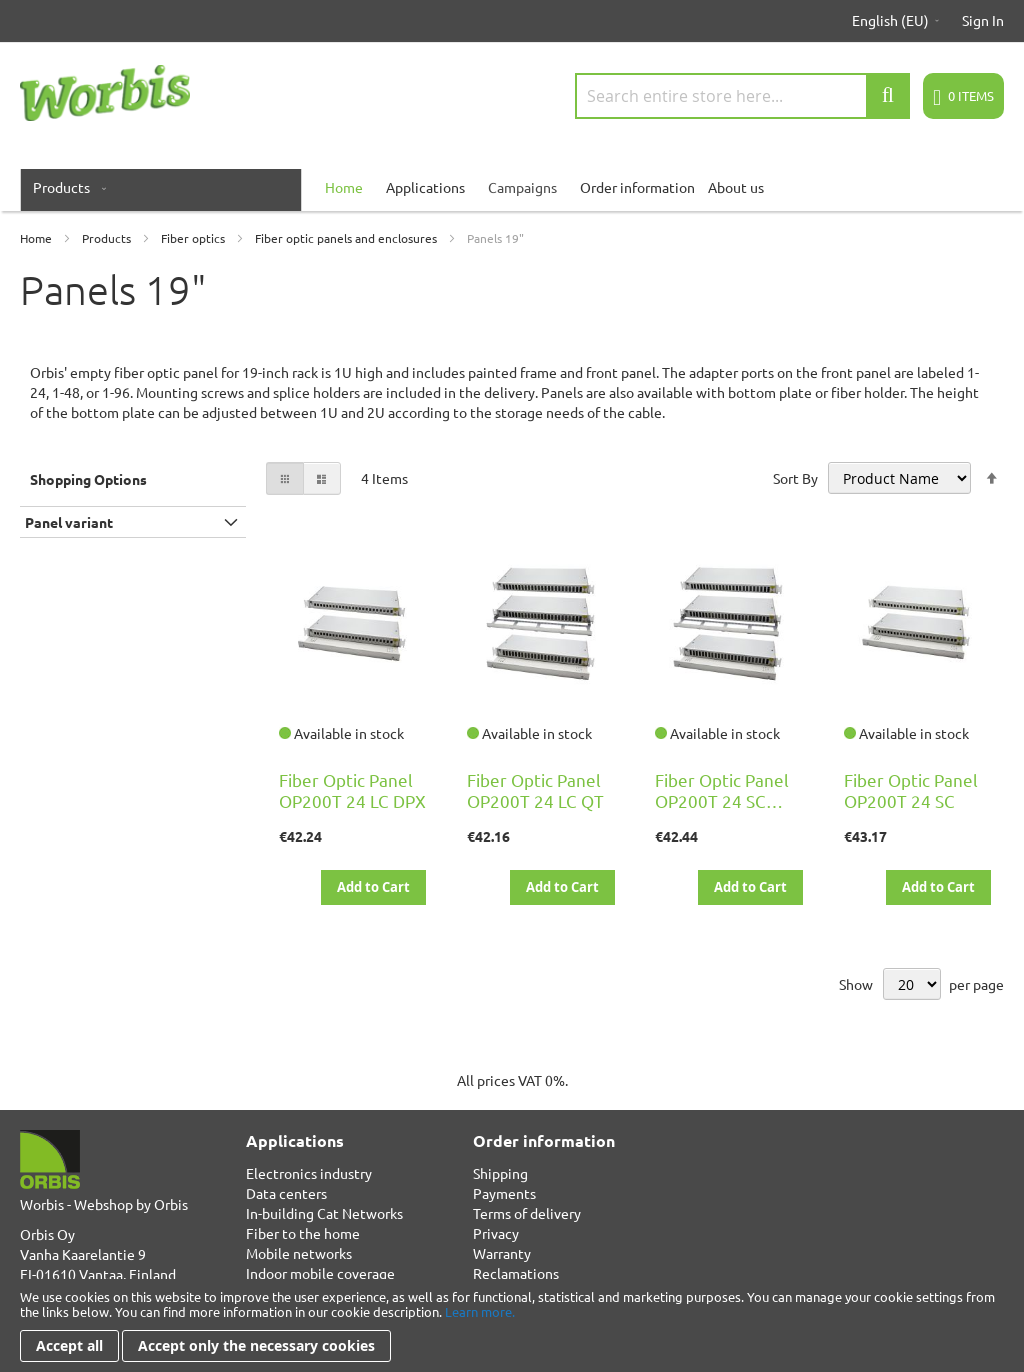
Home (37, 238)
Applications (425, 187)
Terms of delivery (527, 1213)
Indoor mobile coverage (320, 1273)
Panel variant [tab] (69, 522)
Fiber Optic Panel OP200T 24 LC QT (535, 790)
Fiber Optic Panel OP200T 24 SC (911, 790)
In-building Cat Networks (324, 1213)
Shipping (500, 1173)
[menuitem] (65, 187)
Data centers (286, 1193)
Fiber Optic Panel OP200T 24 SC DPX (722, 800)
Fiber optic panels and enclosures (347, 238)
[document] (512, 1325)
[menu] (512, 187)
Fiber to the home (303, 1233)
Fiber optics (194, 238)
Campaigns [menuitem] (522, 187)
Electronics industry (309, 1173)
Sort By (795, 478)
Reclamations (516, 1273)
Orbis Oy (47, 1234)
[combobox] (742, 96)
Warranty (502, 1253)
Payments (504, 1193)
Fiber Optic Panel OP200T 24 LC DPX (352, 790)
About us (736, 187)
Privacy (496, 1233)
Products (108, 238)
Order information (637, 187)
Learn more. (480, 1311)
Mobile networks (299, 1253)
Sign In (983, 20)
